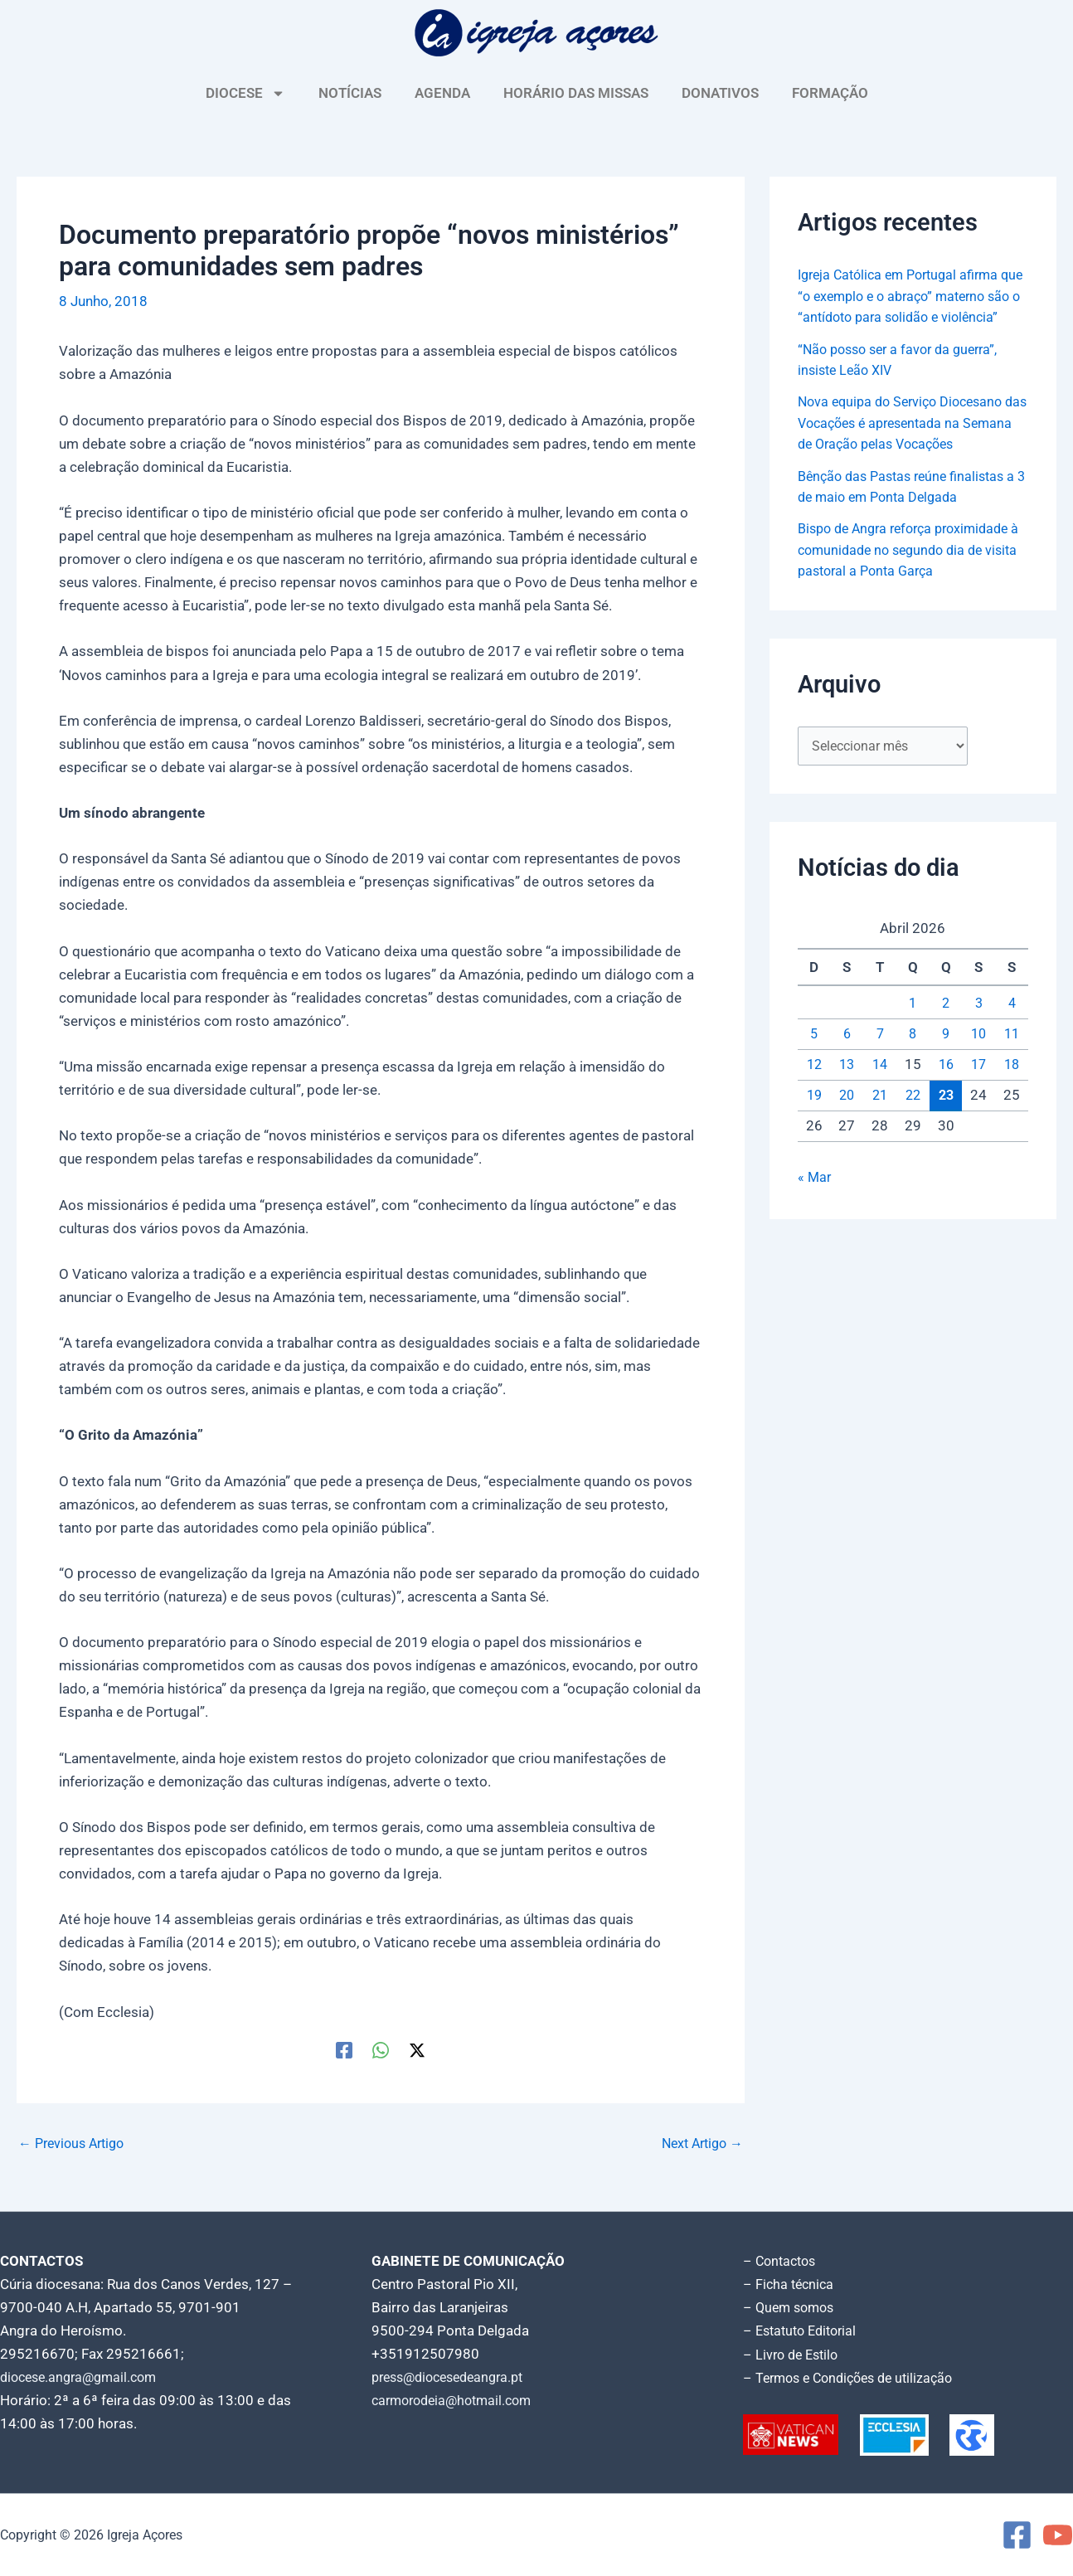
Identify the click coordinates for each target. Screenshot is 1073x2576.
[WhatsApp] (380, 2050)
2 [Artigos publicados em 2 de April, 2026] (946, 1026)
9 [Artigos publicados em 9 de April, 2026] (946, 1056)
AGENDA (442, 93)
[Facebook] (344, 2050)
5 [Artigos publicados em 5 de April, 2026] (814, 1056)
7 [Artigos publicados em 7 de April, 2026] (880, 1056)
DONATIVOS (720, 93)
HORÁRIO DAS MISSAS (575, 93)
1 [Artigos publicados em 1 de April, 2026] (913, 1026)
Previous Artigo (75, 2143)
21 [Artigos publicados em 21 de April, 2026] (880, 1118)
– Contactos (782, 2261)
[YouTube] (1057, 2535)
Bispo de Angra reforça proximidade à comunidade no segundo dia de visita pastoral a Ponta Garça (911, 571)
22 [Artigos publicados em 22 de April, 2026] (913, 1118)
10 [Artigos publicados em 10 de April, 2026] (978, 1056)
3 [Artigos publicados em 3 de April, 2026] (978, 1026)
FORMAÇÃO (830, 93)
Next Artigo (698, 2143)
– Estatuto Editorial (804, 2330)
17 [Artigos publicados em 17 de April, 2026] (978, 1087)
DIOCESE (245, 93)
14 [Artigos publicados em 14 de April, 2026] (880, 1087)
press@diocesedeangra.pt (454, 2377)
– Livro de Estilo (793, 2353)
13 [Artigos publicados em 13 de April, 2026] (846, 1087)
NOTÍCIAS (349, 93)
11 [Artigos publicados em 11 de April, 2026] (1011, 1056)
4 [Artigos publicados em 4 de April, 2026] (1011, 1026)
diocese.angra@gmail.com (84, 2377)
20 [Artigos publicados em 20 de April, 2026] (846, 1118)
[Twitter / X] (417, 2050)
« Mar (815, 1201)
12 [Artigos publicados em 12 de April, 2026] (814, 1087)
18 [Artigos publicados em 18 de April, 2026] (1011, 1087)
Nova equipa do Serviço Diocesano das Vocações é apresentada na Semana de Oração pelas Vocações (909, 444)
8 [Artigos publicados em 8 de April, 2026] (913, 1056)
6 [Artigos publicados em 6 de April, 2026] (846, 1056)
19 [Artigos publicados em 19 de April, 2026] (814, 1118)
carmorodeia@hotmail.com (457, 2400)
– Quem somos (791, 2307)
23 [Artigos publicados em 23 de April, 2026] (946, 1118)
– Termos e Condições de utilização (855, 2377)
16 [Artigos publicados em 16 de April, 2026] (946, 1087)
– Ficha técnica (790, 2284)
